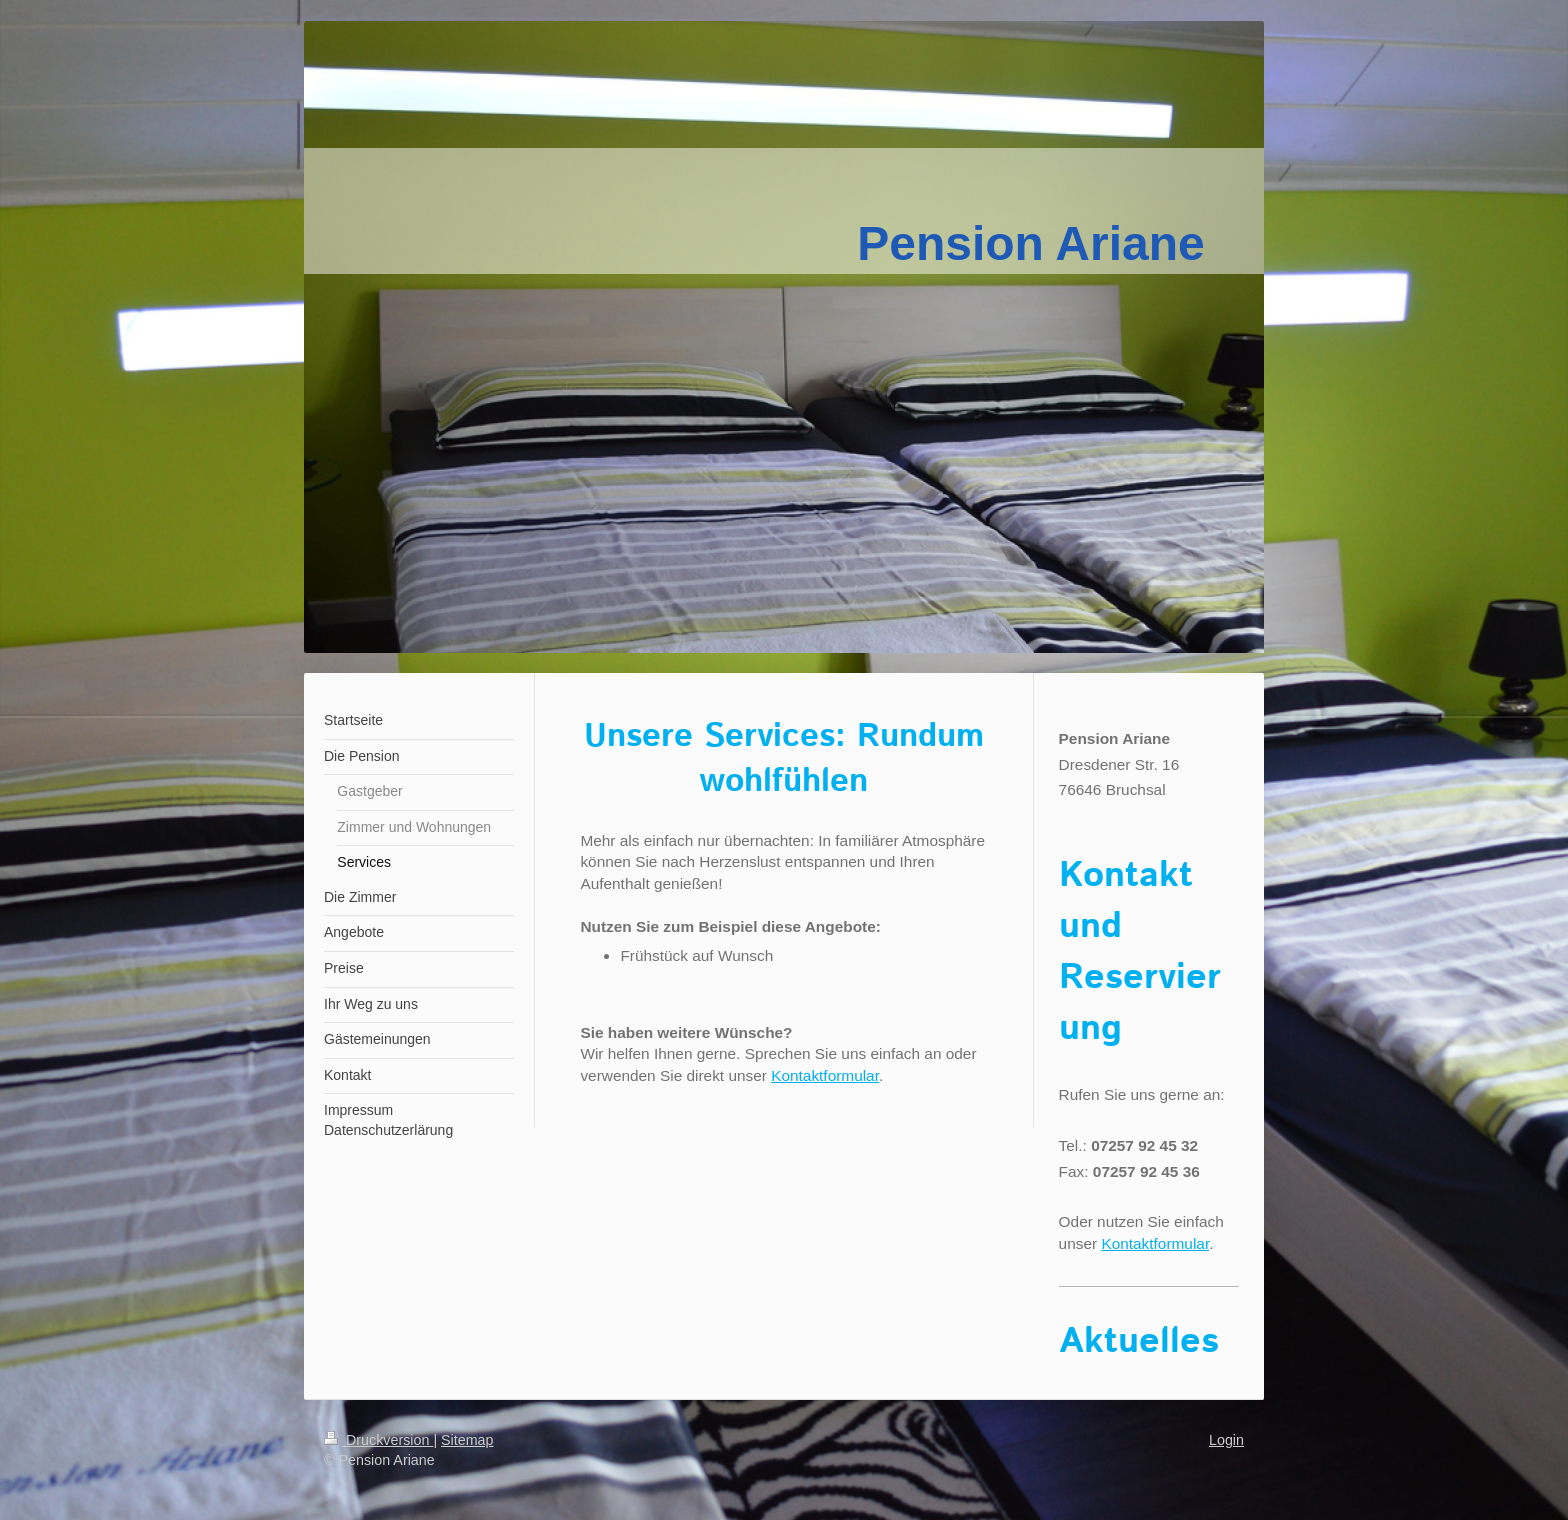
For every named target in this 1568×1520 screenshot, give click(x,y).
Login (1226, 1440)
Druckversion (378, 1440)
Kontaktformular (825, 1075)
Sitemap (467, 1440)
